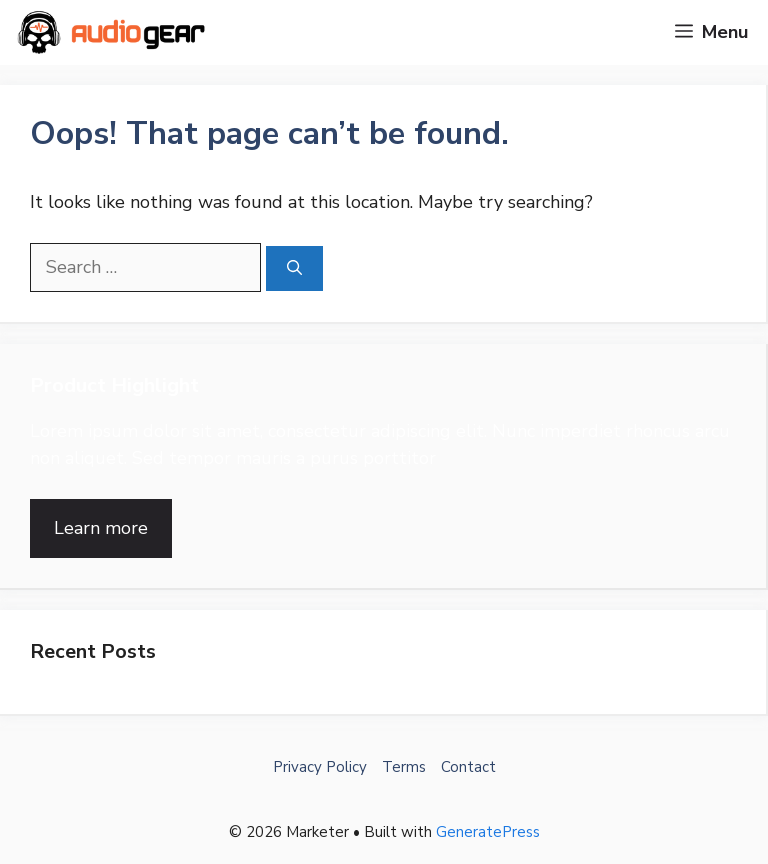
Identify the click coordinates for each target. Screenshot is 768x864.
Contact (468, 767)
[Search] (294, 268)
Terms (404, 767)
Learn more (101, 528)
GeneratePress (488, 832)
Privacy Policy (320, 767)
